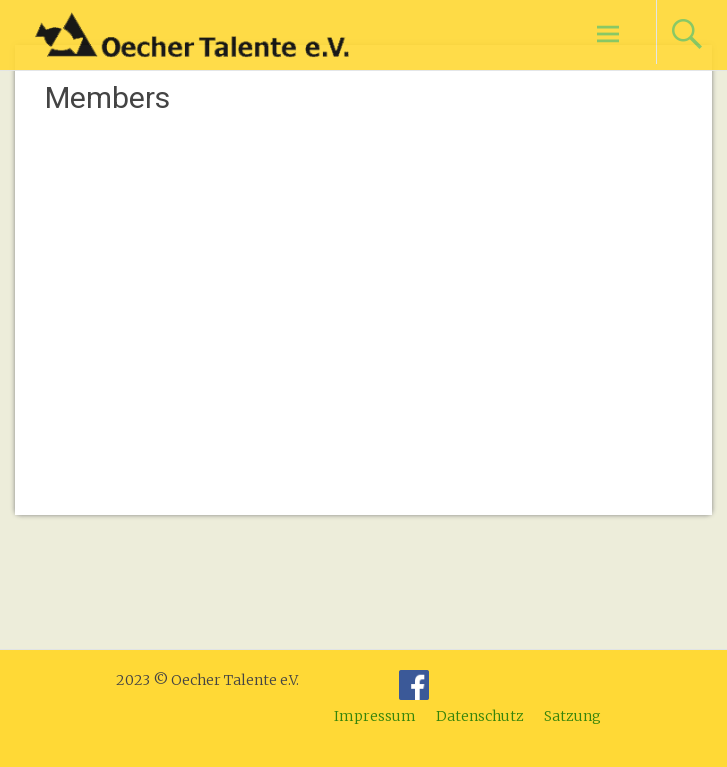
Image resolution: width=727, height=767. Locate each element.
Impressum (375, 716)
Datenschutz (480, 716)
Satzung (572, 716)
